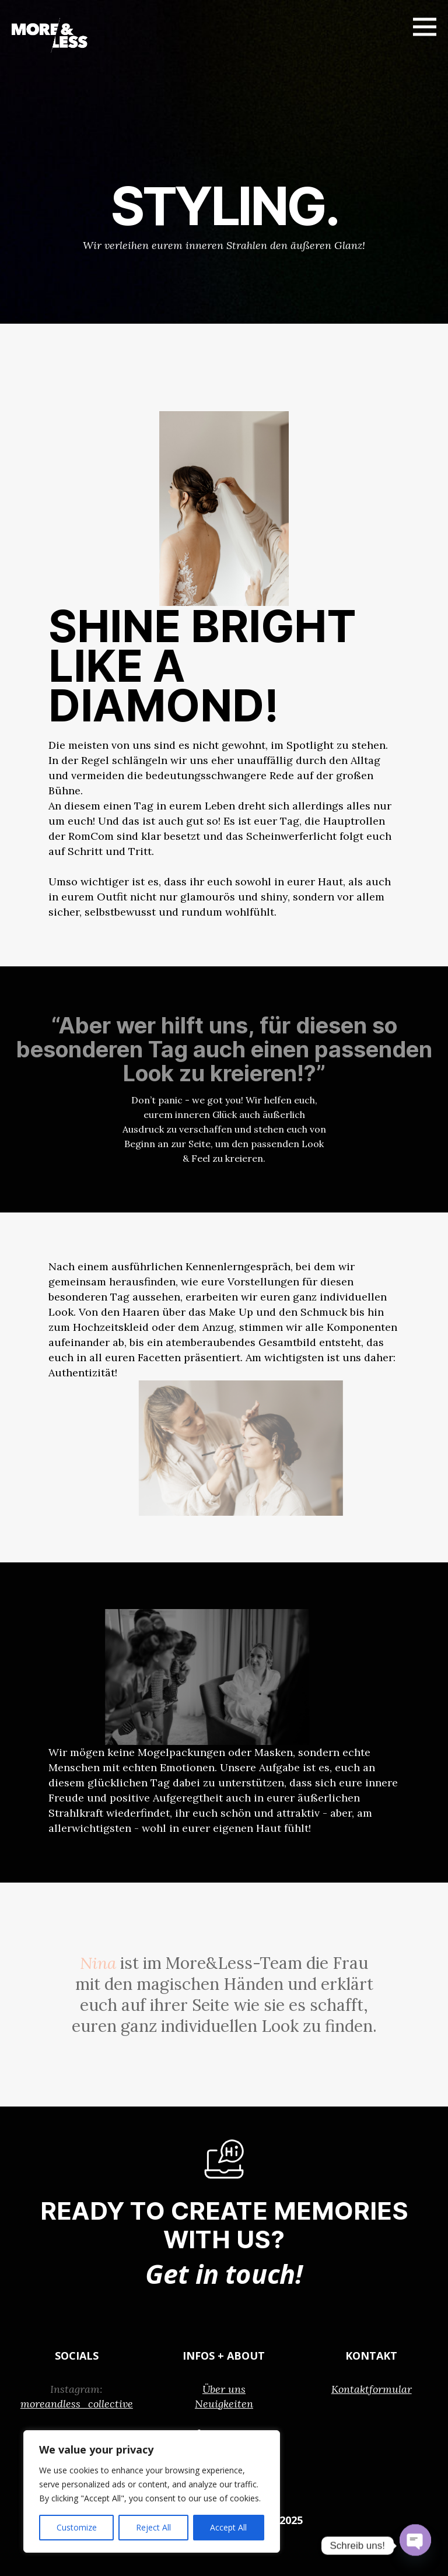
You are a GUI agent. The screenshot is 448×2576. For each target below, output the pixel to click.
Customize (77, 2527)
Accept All (228, 2527)
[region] (151, 2491)
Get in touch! (223, 2273)
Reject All (153, 2527)
